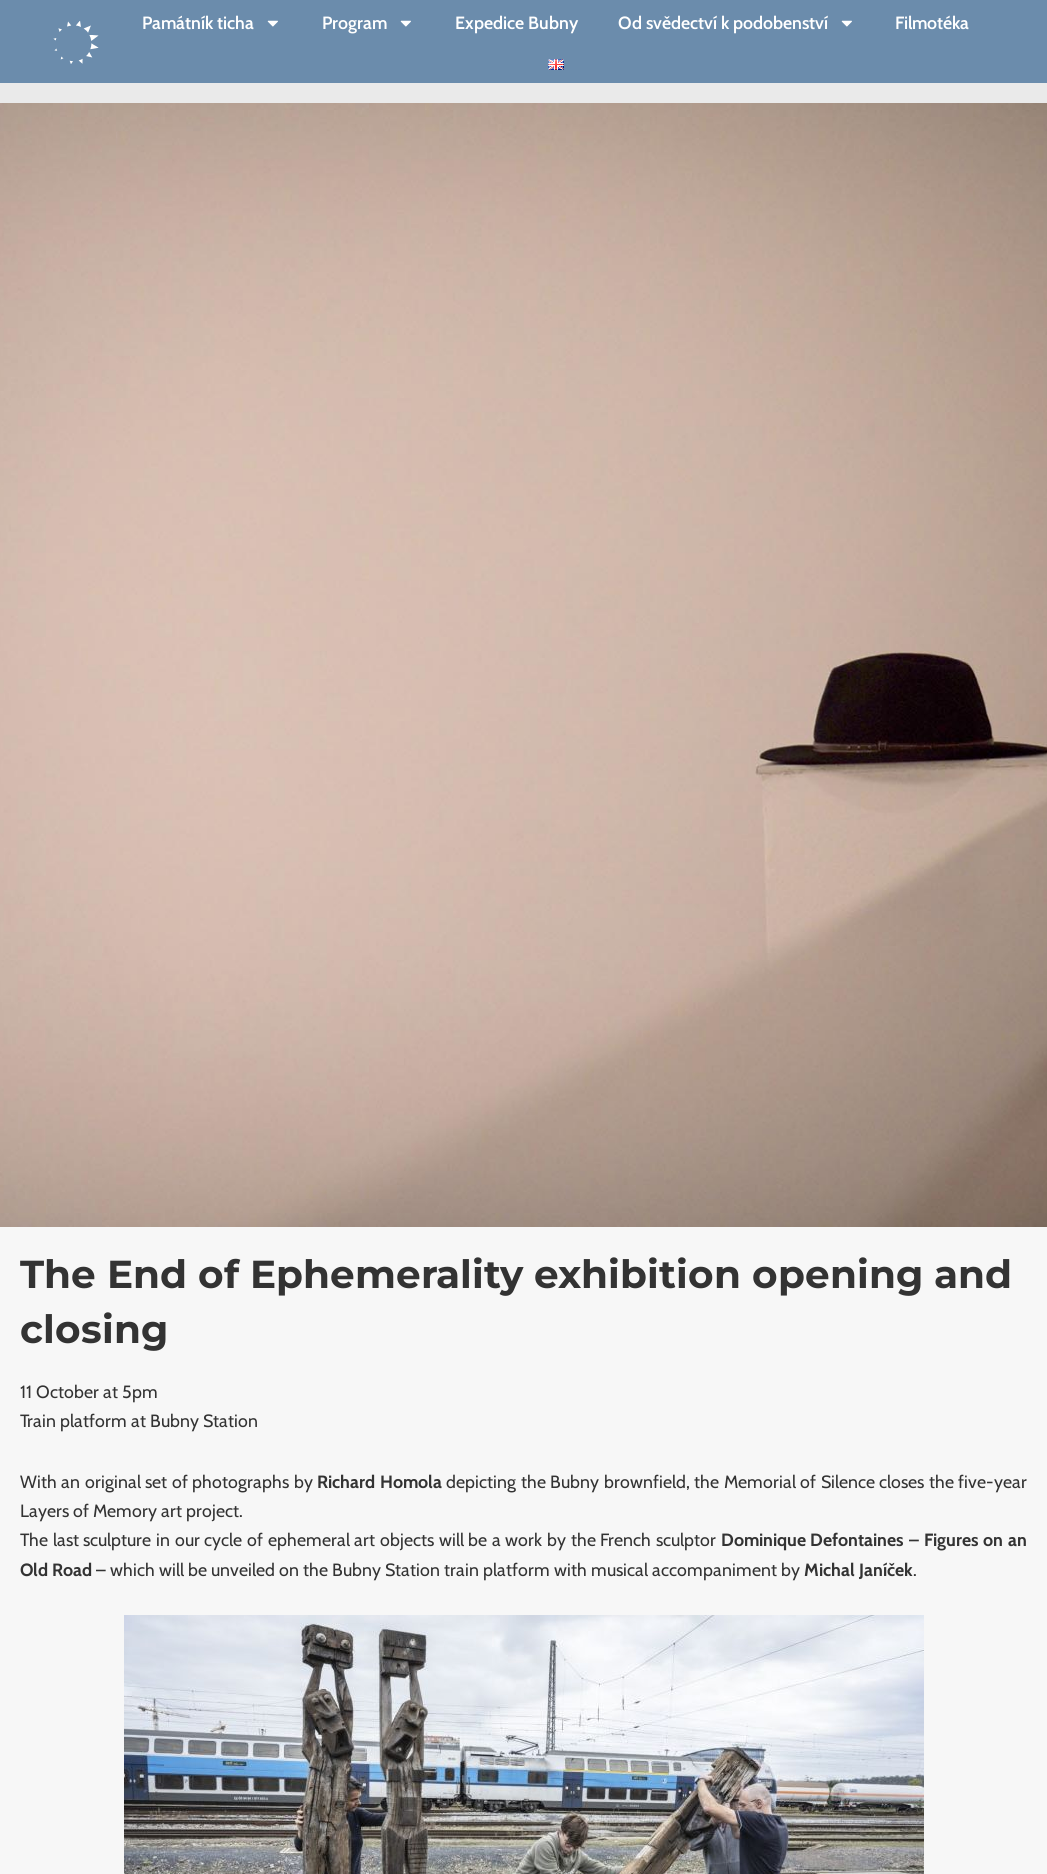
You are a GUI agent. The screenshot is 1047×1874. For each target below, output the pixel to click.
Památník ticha (212, 23)
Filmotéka (932, 22)
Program (368, 23)
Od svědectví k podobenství (737, 23)
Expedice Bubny (516, 22)
